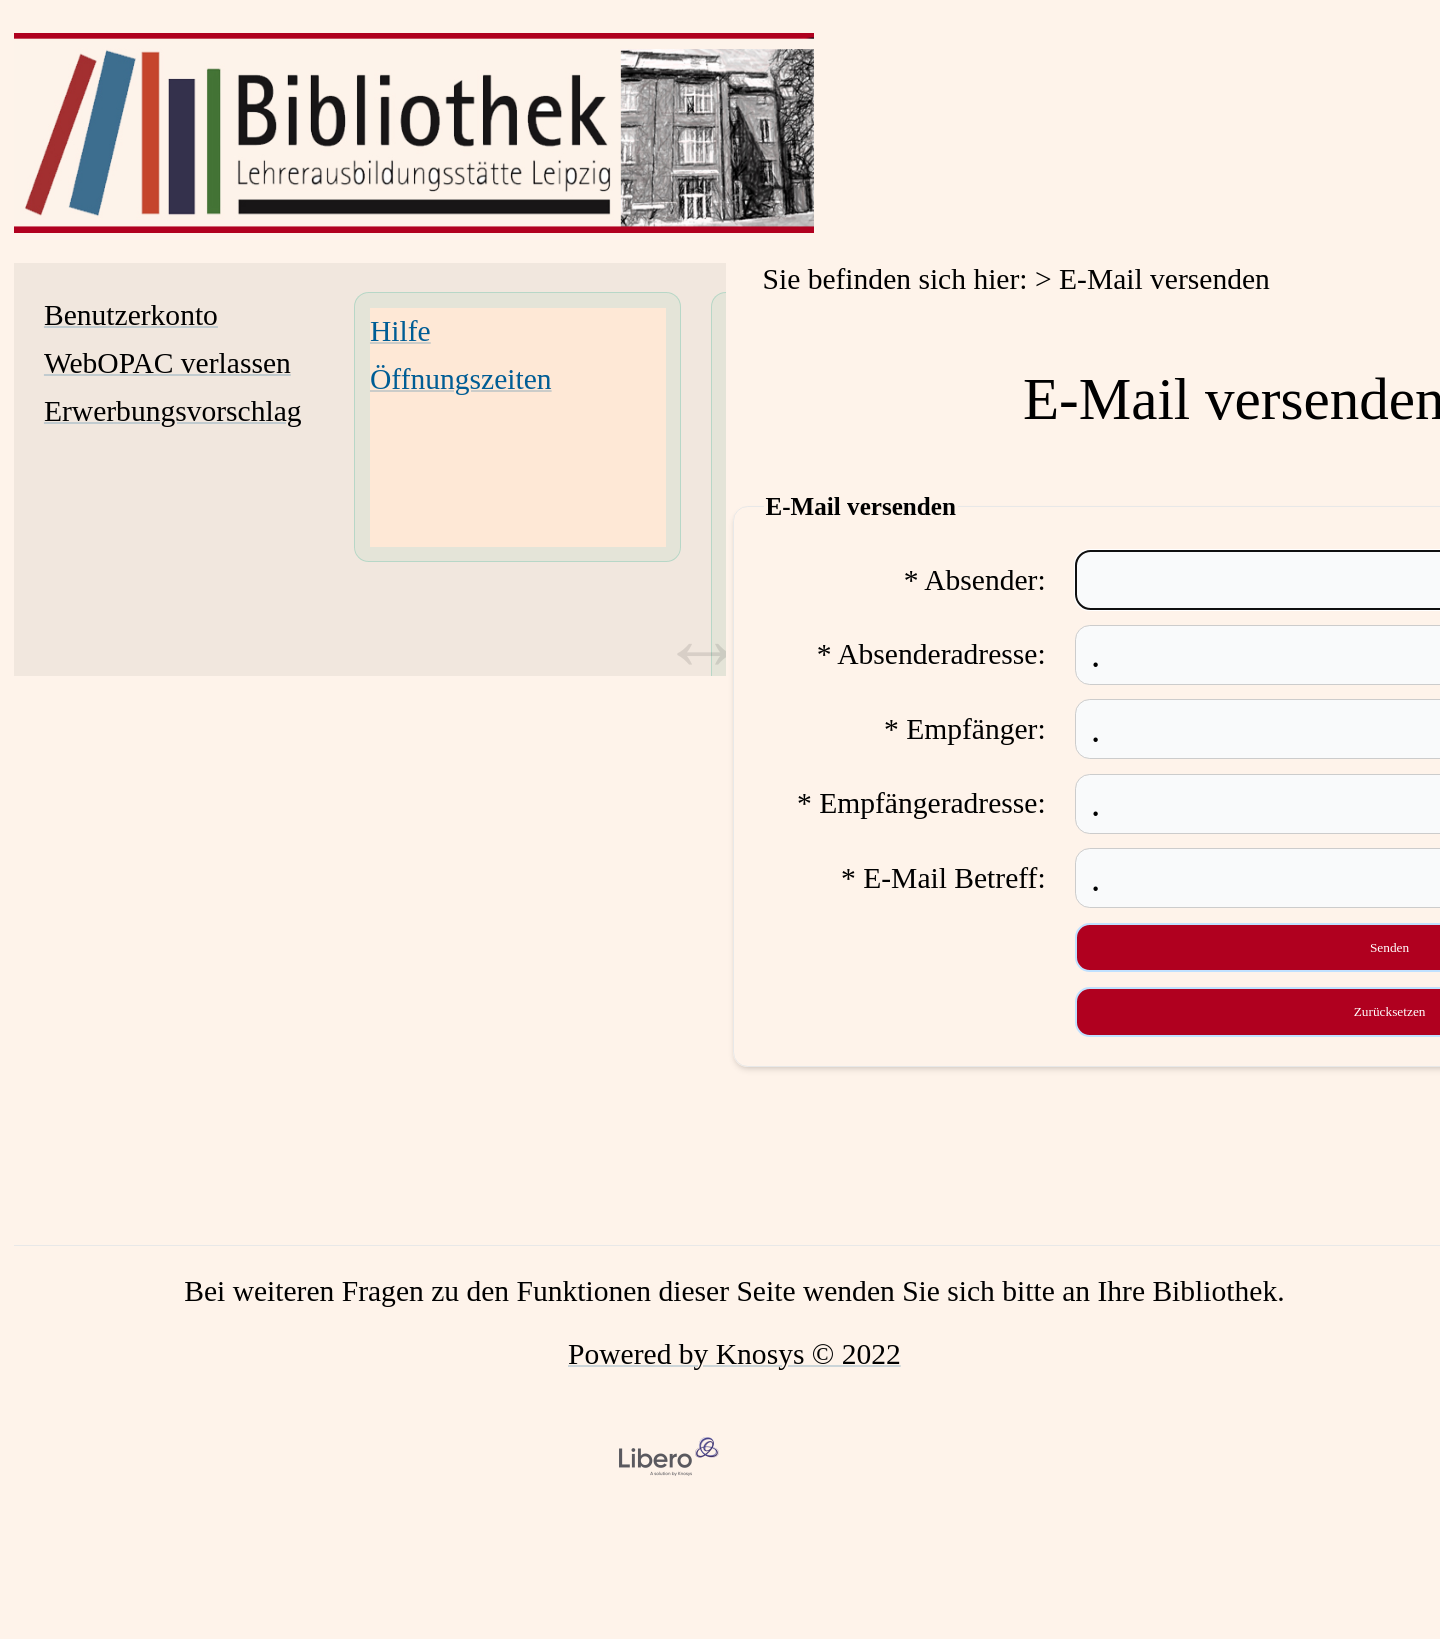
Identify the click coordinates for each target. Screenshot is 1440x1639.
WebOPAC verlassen (167, 363)
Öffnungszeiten (461, 379)
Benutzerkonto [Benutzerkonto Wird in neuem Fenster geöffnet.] (131, 315)
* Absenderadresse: (931, 654)
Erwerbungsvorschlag (173, 411)
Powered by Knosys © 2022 (734, 1354)
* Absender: (975, 580)
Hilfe (400, 331)
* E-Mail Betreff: (943, 878)
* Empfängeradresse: (921, 803)
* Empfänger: (965, 729)
